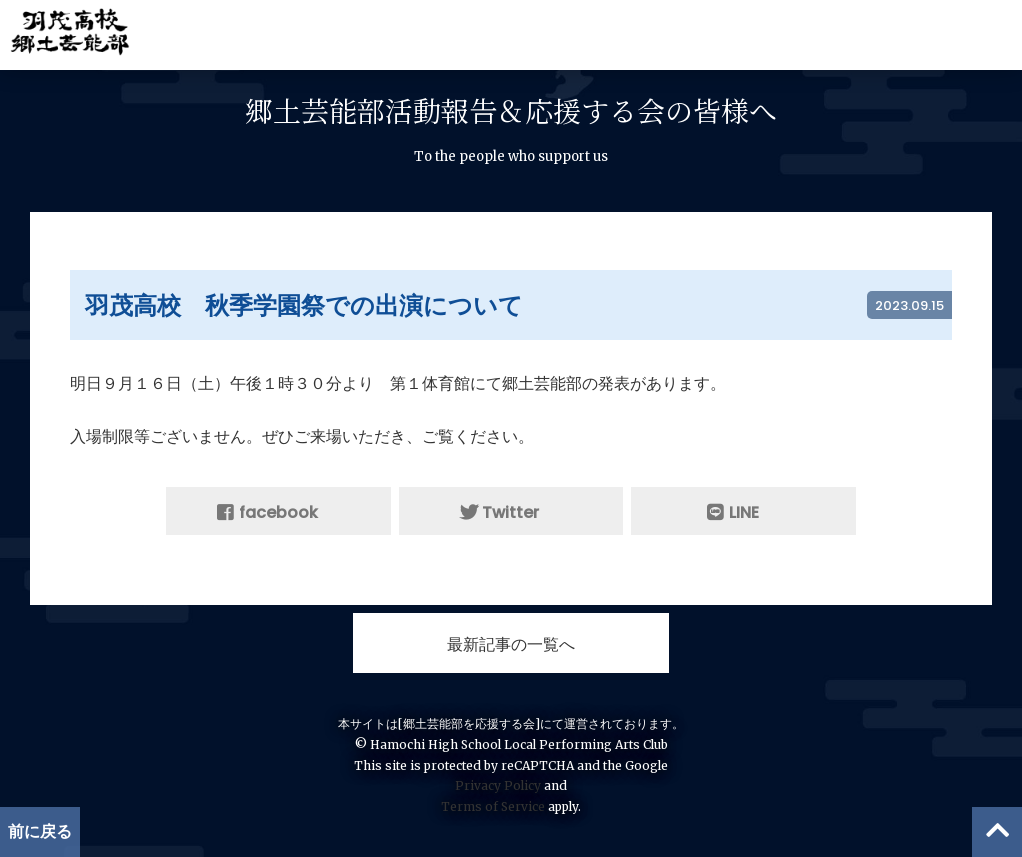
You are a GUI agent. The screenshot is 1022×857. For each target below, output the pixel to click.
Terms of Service (493, 806)
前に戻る (40, 831)
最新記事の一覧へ (511, 644)
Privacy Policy (498, 785)
